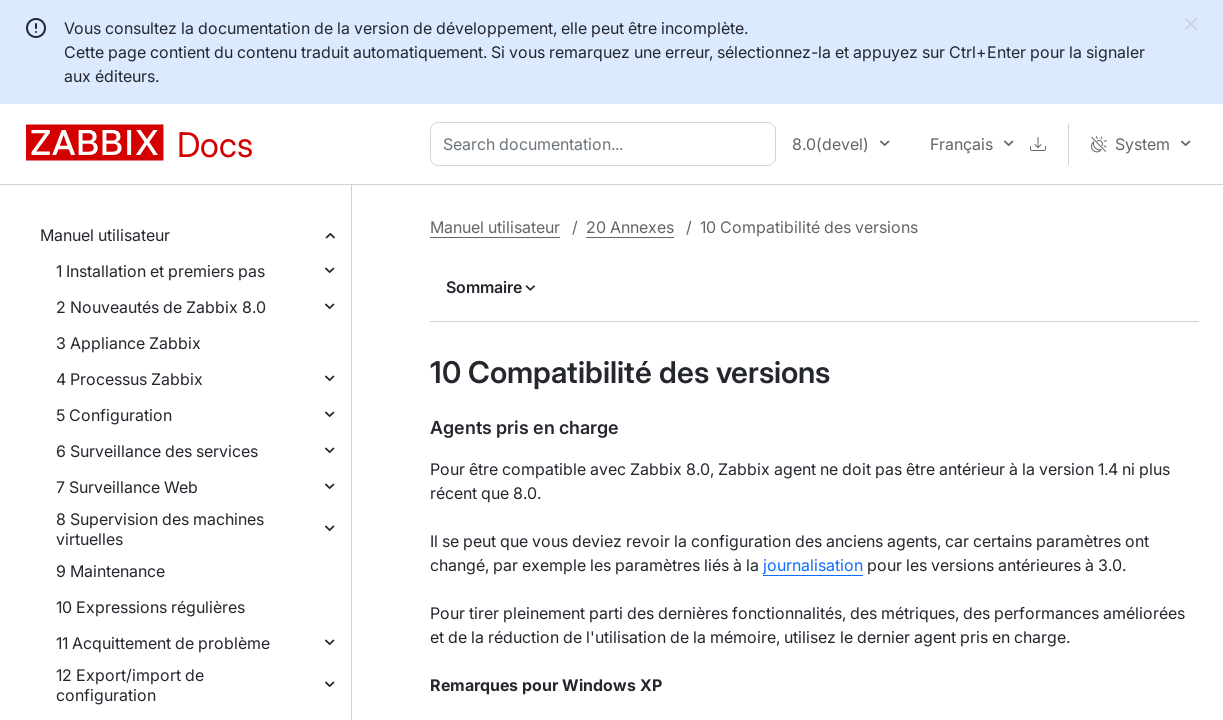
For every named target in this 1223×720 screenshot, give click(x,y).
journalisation (813, 565)
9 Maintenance (110, 571)
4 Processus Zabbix (129, 379)
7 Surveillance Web (127, 487)
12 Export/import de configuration (130, 685)
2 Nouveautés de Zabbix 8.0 (161, 307)
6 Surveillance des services (157, 451)
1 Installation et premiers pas (160, 271)
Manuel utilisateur (105, 235)
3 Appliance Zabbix (128, 343)
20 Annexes (630, 227)
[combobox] (607, 144)
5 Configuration (114, 415)
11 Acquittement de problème (163, 643)
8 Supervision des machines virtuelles (160, 529)
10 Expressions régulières (150, 607)
